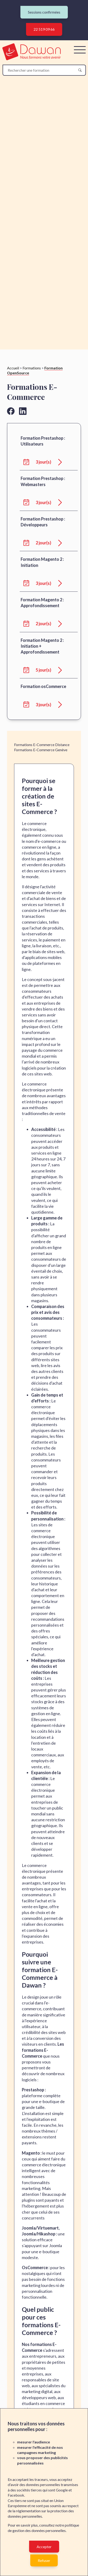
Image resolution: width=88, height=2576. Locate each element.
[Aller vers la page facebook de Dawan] (11, 411)
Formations (32, 368)
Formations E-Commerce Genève (40, 749)
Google (62, 2490)
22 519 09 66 (44, 29)
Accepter (44, 2546)
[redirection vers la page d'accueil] (31, 58)
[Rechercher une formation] (40, 70)
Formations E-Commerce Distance (41, 744)
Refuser (44, 2560)
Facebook (16, 2495)
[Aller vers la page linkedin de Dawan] (23, 411)
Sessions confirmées (44, 12)
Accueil (13, 368)
